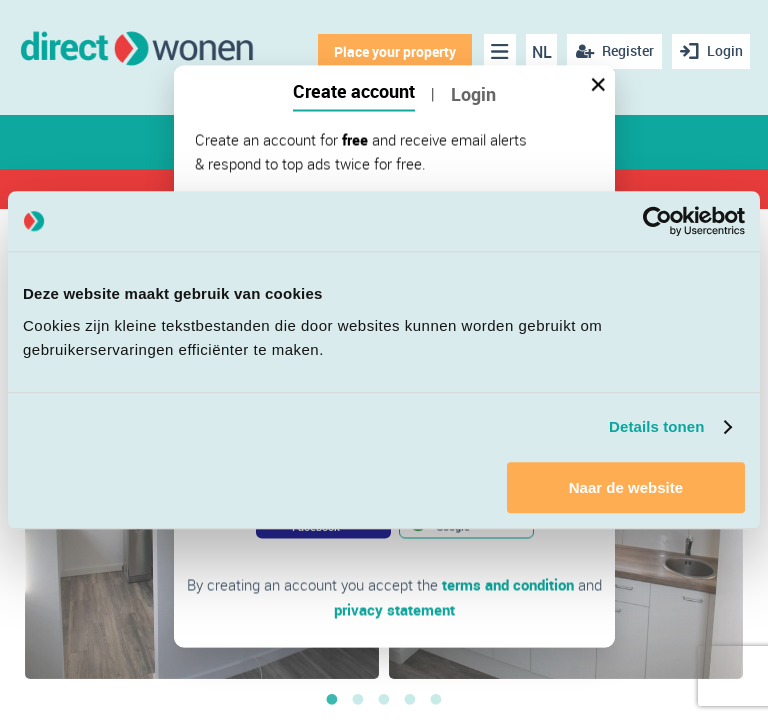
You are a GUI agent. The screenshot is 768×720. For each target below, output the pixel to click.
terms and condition (508, 585)
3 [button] (384, 699)
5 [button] (436, 699)
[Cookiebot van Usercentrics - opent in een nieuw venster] (657, 221)
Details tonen (656, 426)
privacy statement (394, 609)
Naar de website (626, 487)
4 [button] (410, 699)
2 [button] (358, 699)
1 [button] (332, 699)
